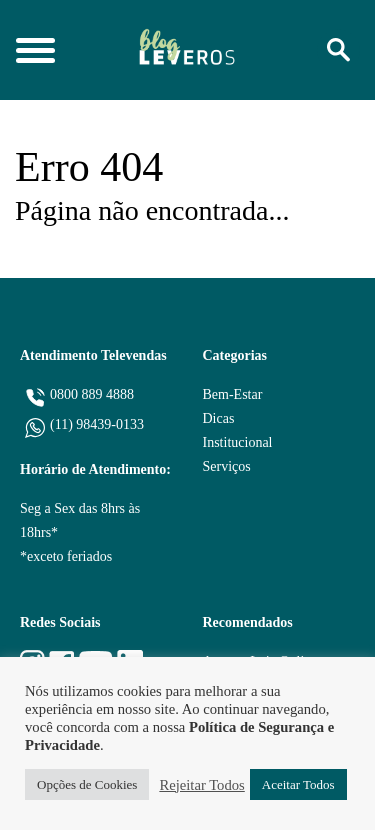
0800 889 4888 (92, 394)
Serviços (227, 466)
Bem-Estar (233, 394)
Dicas (219, 418)
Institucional (238, 442)
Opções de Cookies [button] (87, 784)
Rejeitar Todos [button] (201, 785)
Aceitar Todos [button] (298, 784)
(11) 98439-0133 (97, 424)
